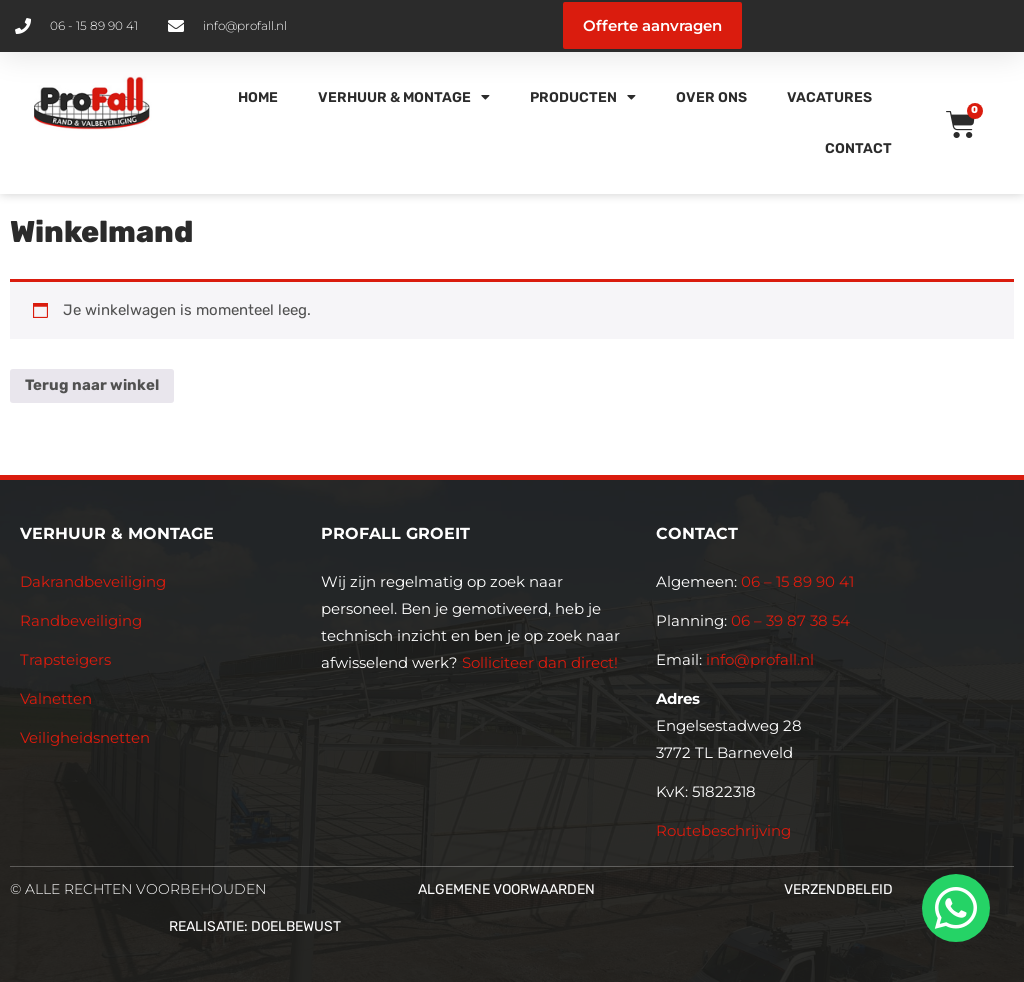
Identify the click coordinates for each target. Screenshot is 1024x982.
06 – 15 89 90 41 (795, 581)
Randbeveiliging (81, 620)
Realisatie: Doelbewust (255, 926)
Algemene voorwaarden (506, 889)
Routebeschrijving (723, 830)
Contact (858, 148)
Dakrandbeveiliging (93, 581)
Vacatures (829, 97)
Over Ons (711, 97)
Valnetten (56, 698)
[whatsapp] (953, 908)
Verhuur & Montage (404, 97)
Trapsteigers (65, 659)
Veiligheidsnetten (85, 737)
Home (258, 97)
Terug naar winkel (92, 385)
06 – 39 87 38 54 (790, 620)
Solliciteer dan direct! (542, 662)
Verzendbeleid (838, 889)
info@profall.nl (760, 659)
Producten (583, 97)
